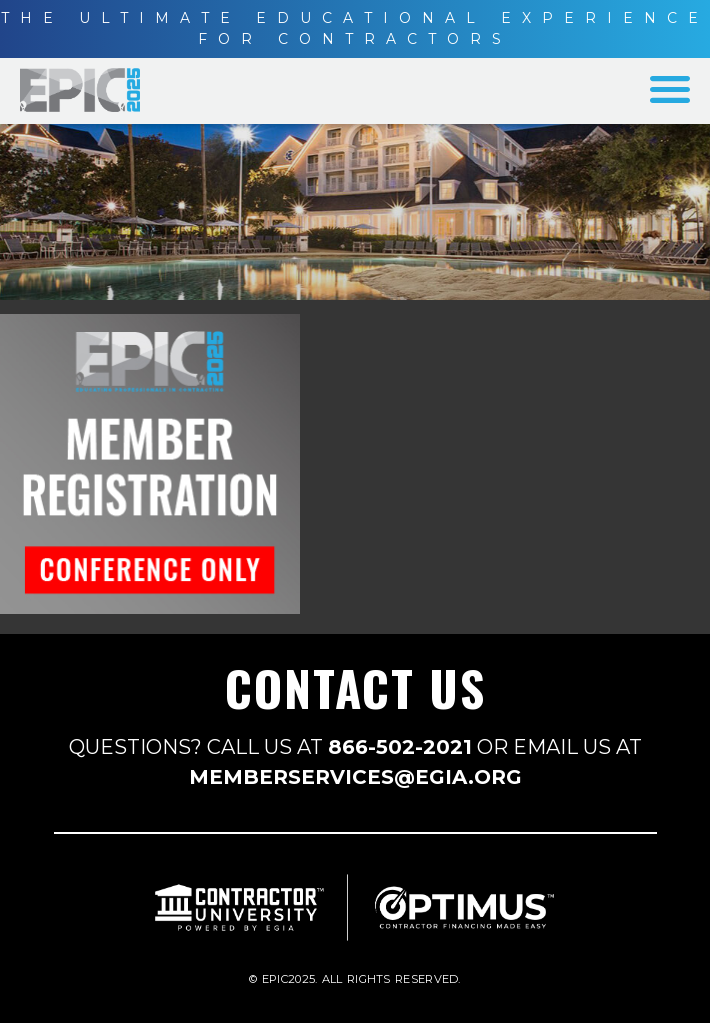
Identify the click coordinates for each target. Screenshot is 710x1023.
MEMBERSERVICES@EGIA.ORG (355, 777)
